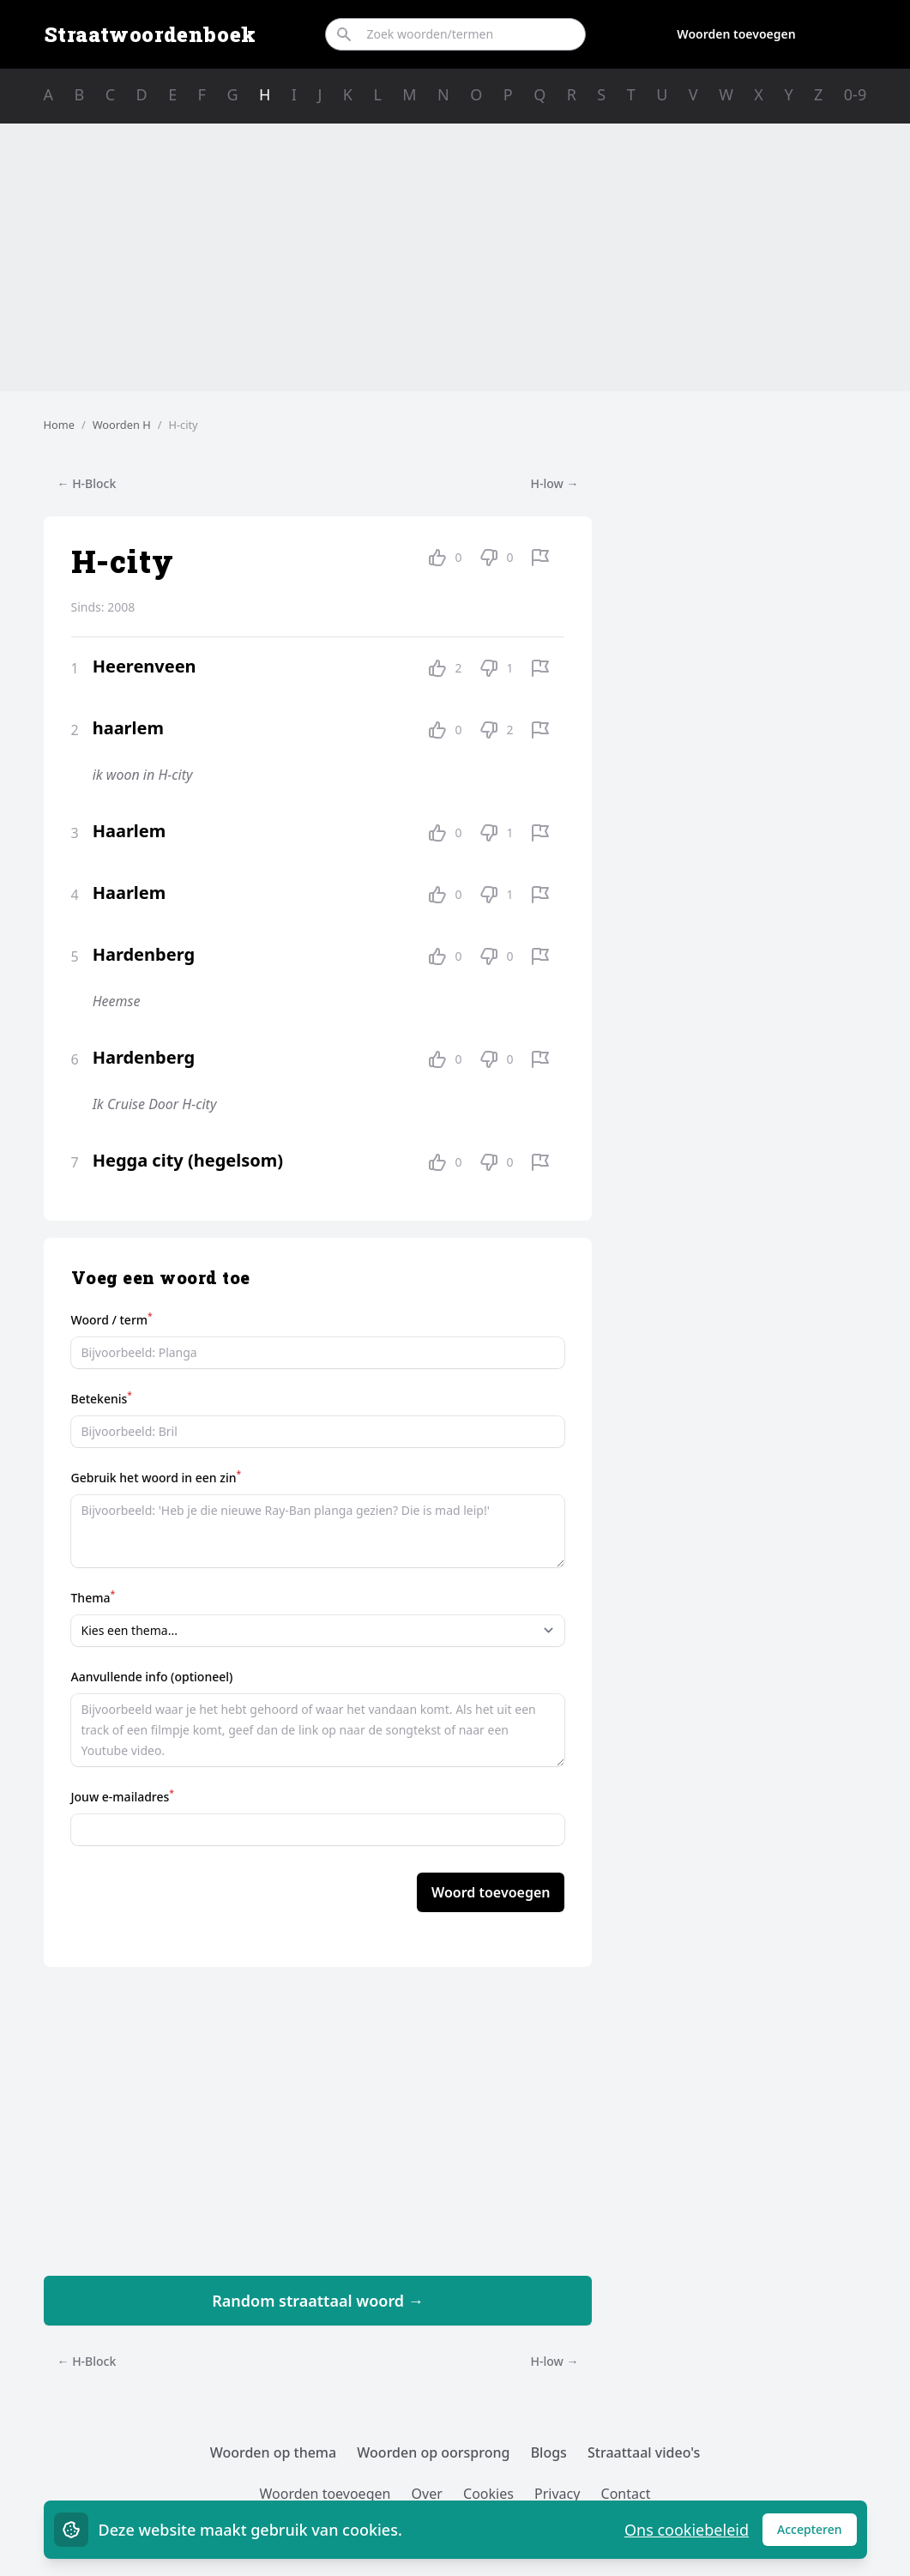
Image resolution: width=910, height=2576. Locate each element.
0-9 (855, 94)
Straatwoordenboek (150, 34)
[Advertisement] (455, 257)
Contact (626, 2493)
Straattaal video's (644, 2452)
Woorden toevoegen (736, 34)
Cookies (488, 2493)
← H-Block (87, 483)
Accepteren (817, 2533)
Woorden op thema (273, 2452)
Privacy (557, 2493)
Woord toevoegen (490, 1892)
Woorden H (122, 424)
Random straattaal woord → (318, 2300)
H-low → (555, 483)
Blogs (549, 2452)
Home (59, 424)
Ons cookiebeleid (686, 2529)
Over (427, 2493)
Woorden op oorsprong (433, 2452)
